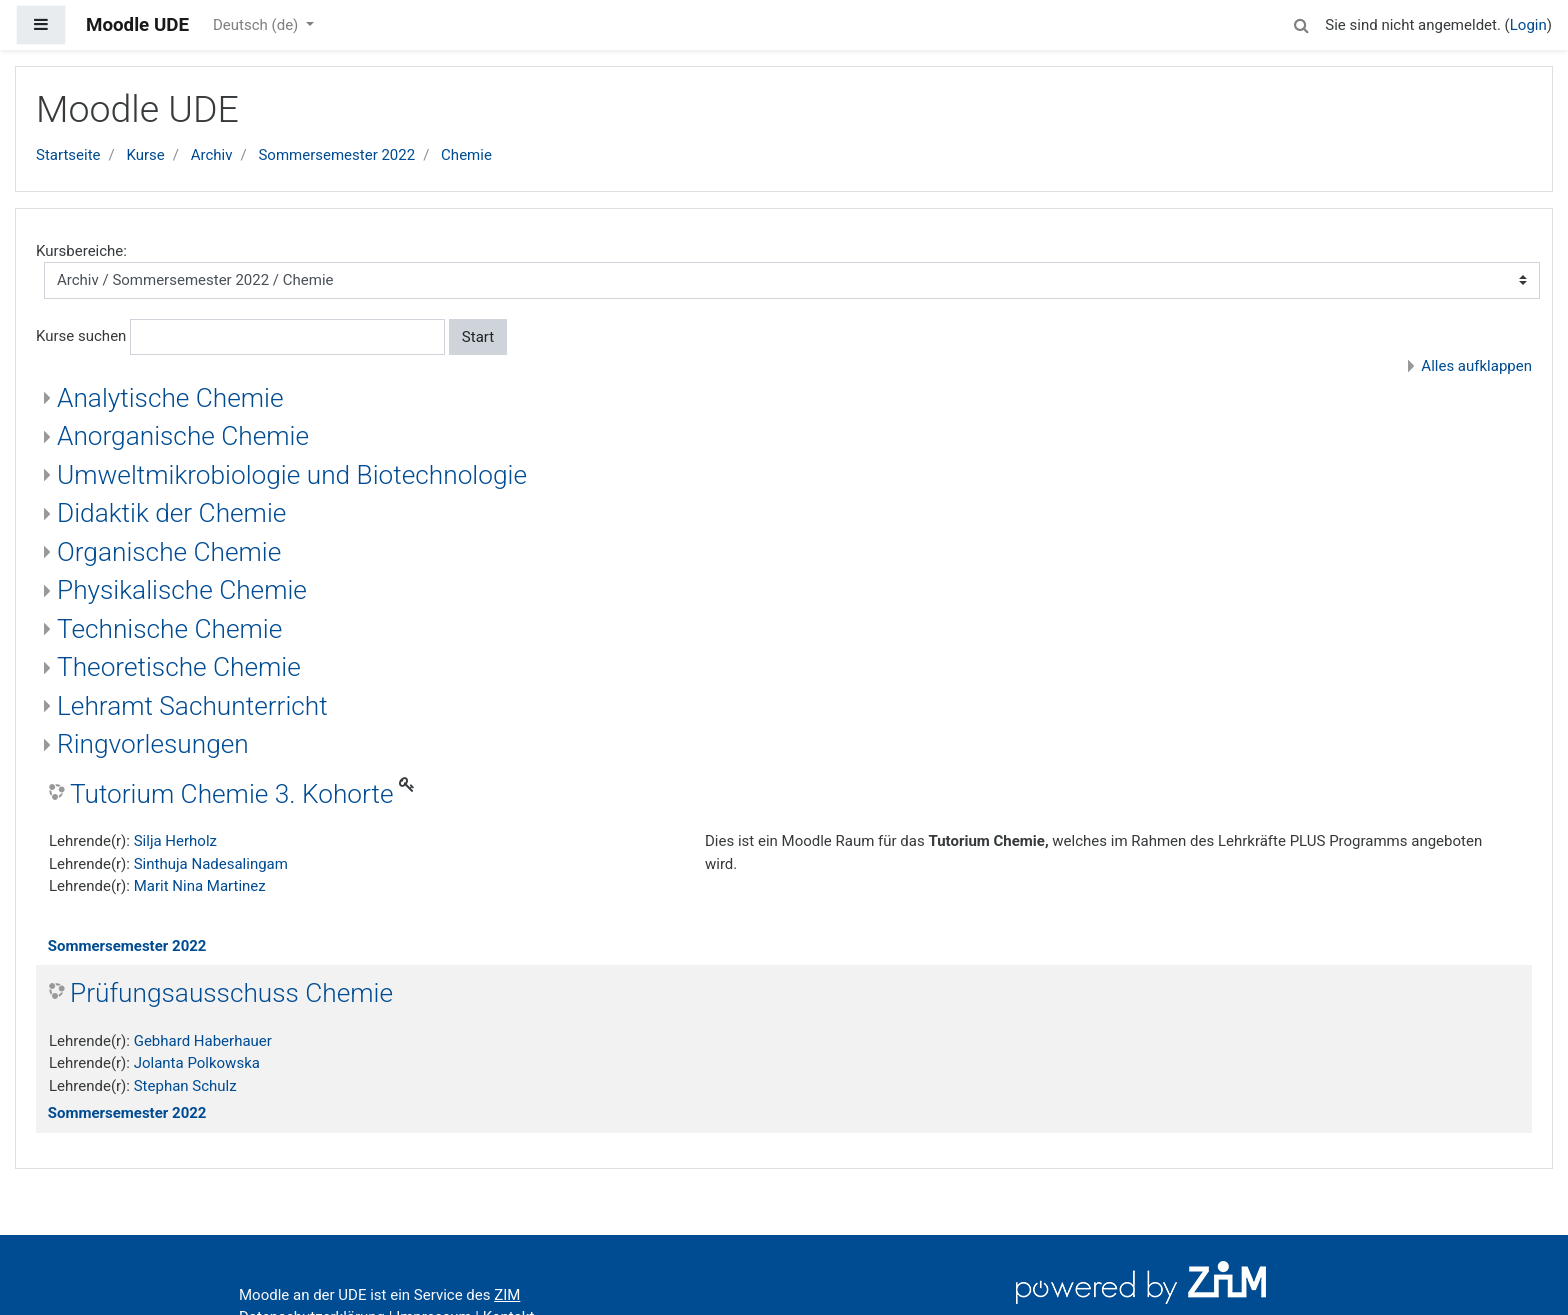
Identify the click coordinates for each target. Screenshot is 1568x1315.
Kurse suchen (81, 336)
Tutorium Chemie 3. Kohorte (232, 794)
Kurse (145, 155)
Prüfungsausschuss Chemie (231, 993)
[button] (1301, 22)
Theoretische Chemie (179, 667)
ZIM (507, 1295)
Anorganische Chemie (183, 436)
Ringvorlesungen (153, 744)
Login (1528, 25)
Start (478, 337)
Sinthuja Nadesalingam (211, 864)
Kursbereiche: (81, 251)
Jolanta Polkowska (197, 1063)
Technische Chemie (169, 629)
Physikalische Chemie (182, 590)
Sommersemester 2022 (336, 155)
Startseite (68, 155)
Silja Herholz (175, 841)
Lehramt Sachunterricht (192, 706)
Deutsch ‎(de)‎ (257, 25)
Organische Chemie (169, 552)
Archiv (212, 155)
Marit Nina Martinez (200, 886)
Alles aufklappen (1476, 366)
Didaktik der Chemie (171, 513)
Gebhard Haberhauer (203, 1041)
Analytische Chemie (170, 398)
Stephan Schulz (185, 1086)
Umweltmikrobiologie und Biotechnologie (292, 475)
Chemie (466, 155)
